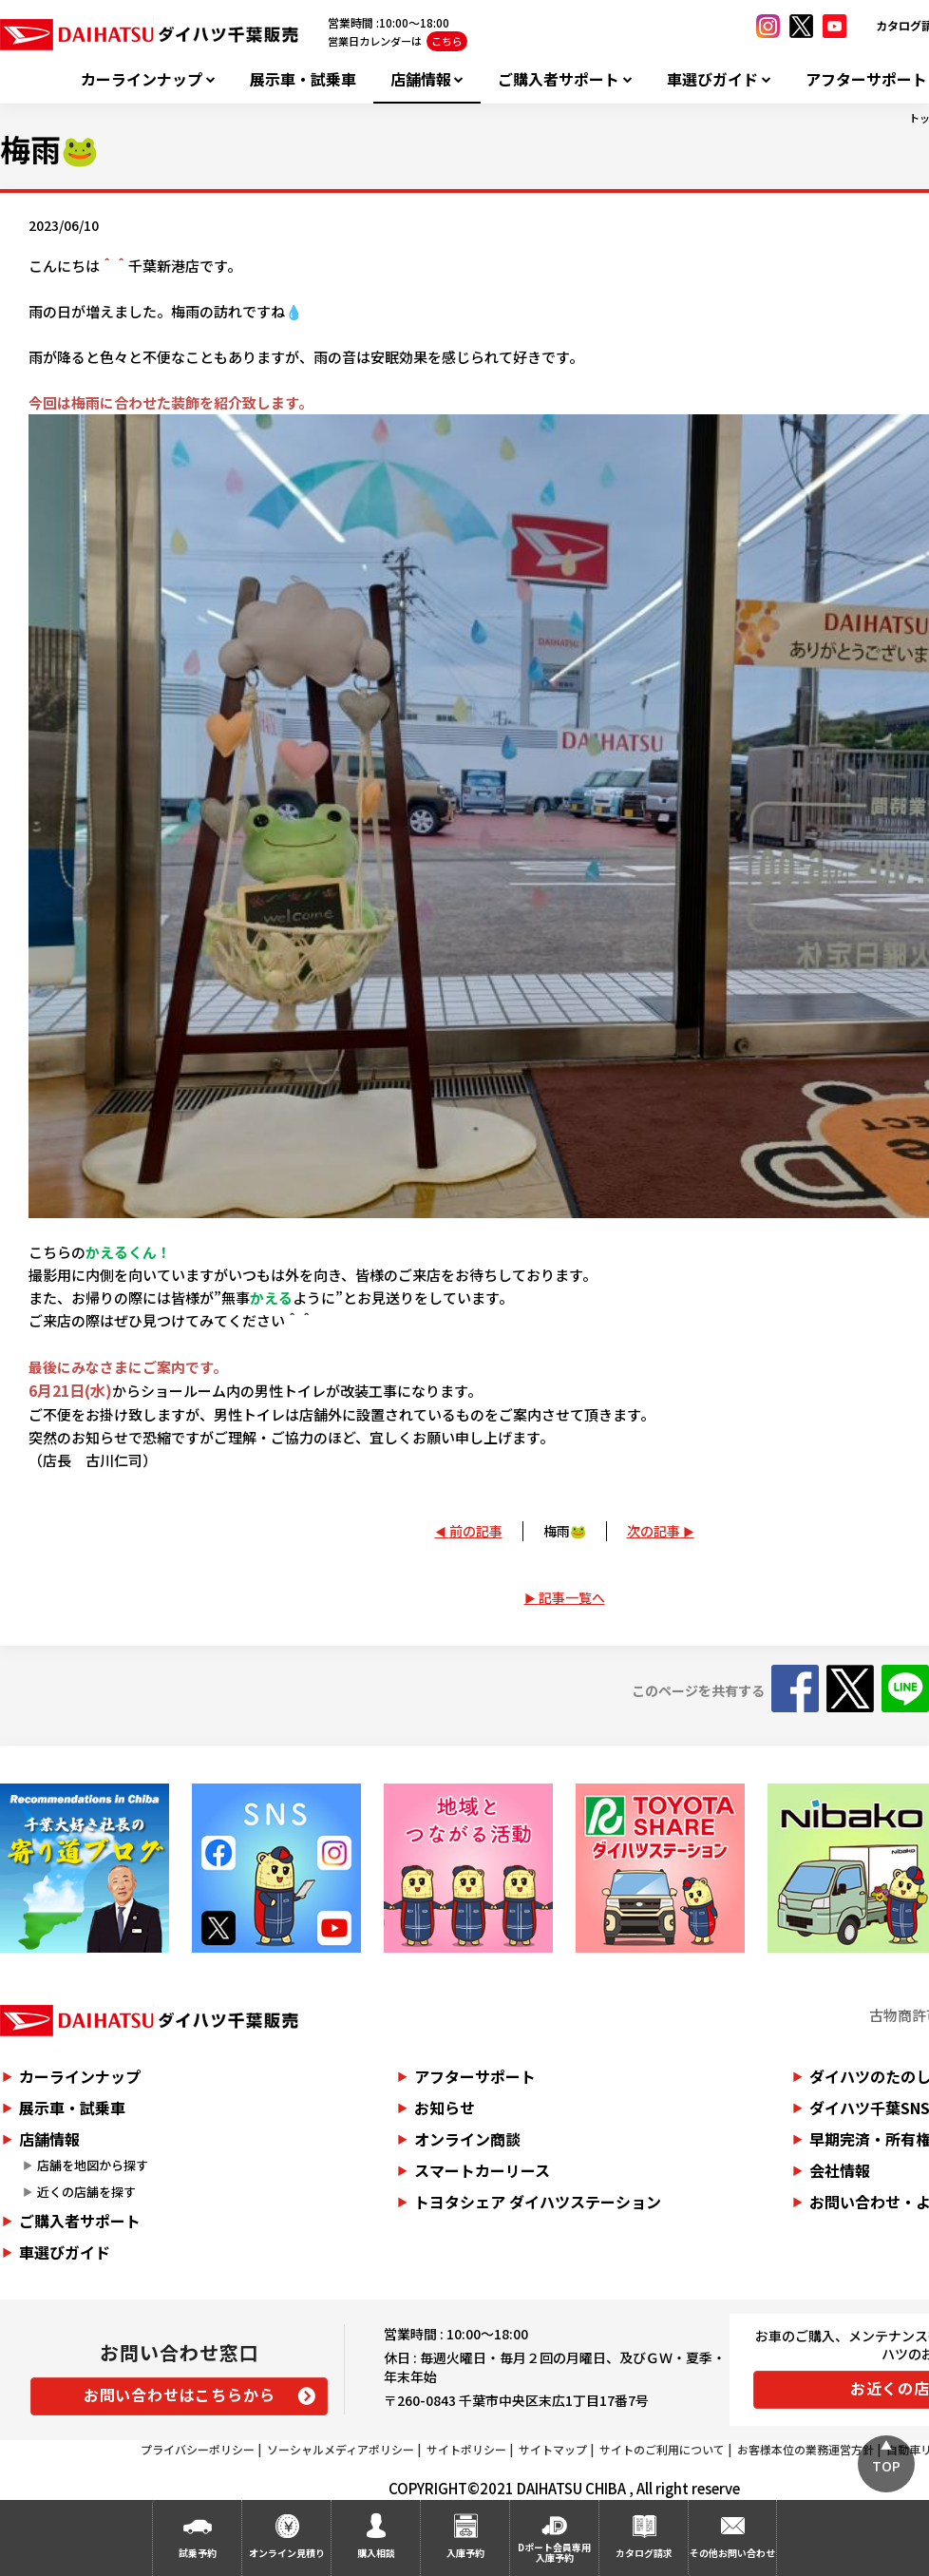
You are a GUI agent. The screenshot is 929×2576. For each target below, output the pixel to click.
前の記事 (475, 1530)
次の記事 (653, 1530)
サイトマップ (553, 2449)
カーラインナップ (141, 79)
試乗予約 (198, 2553)
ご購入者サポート (558, 79)
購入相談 (376, 2553)
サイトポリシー (466, 2449)
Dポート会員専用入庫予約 (554, 2552)
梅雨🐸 (564, 1530)
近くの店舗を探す (86, 2192)
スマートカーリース (482, 2170)
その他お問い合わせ (732, 2553)
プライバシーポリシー (198, 2449)
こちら (447, 40)
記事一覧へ (572, 1597)
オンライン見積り (287, 2553)
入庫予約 (465, 2553)
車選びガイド (712, 79)
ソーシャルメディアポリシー (340, 2449)
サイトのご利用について (662, 2449)
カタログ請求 (644, 2553)
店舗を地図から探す (92, 2165)
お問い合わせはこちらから (179, 2394)
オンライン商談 (467, 2139)
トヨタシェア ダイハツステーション (537, 2201)
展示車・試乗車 (303, 79)
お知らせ (444, 2107)
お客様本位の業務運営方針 (805, 2449)
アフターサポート (475, 2076)
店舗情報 (420, 79)
